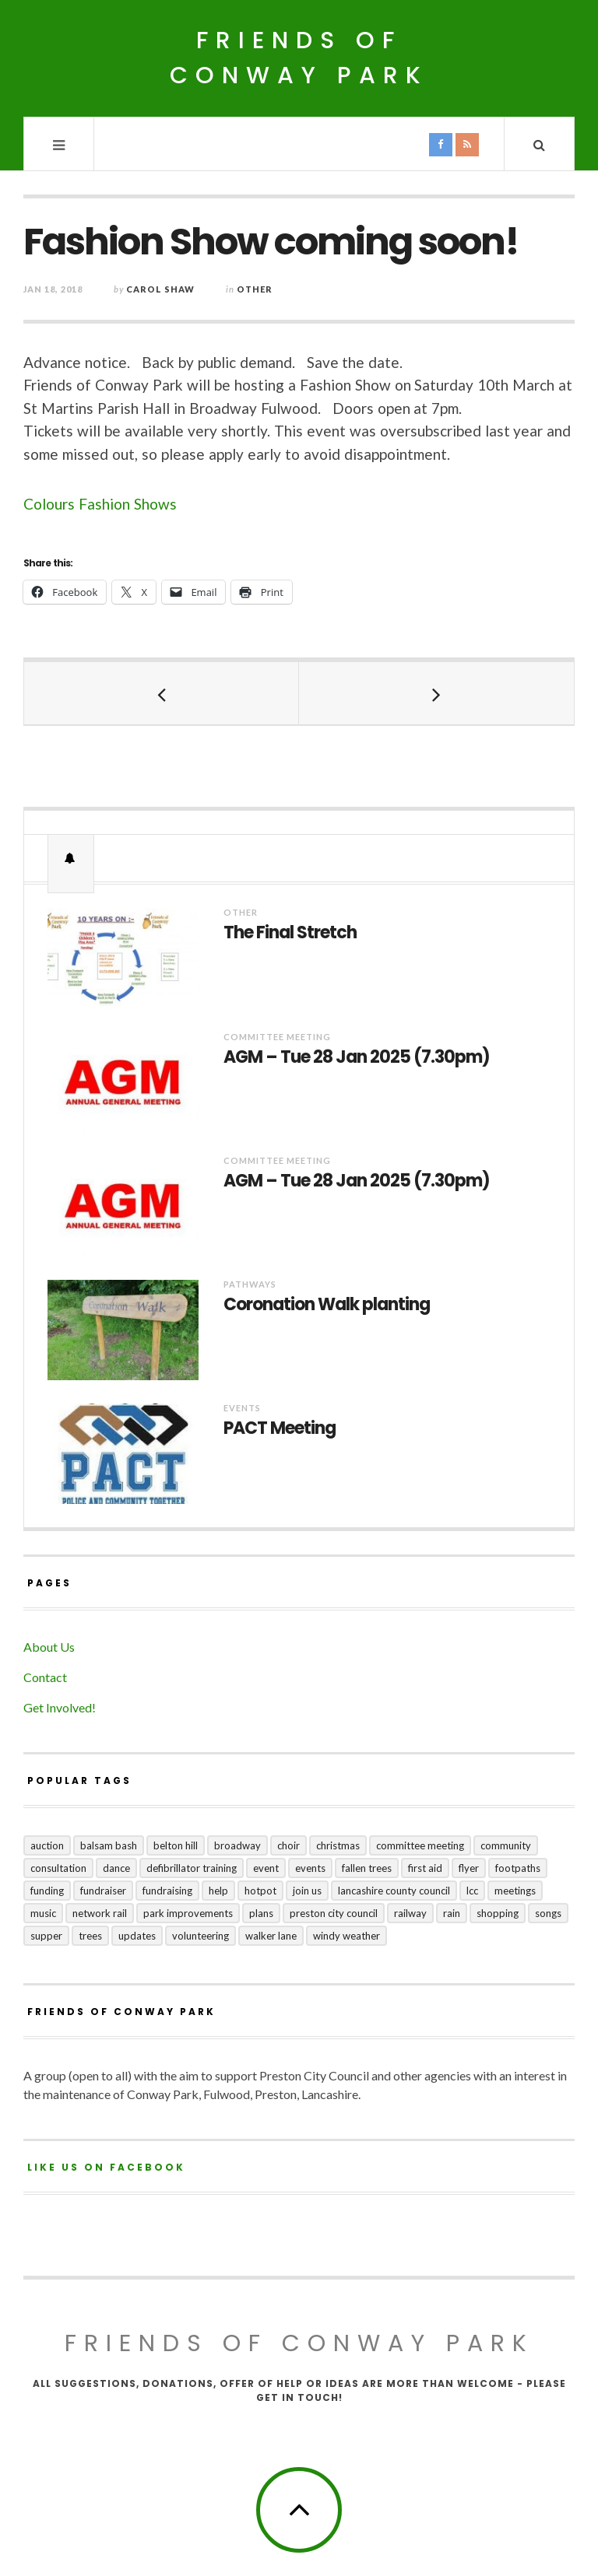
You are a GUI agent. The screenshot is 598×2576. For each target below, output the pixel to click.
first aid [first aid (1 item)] (425, 1868)
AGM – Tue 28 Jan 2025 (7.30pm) (356, 1057)
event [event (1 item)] (266, 1868)
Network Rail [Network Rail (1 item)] (99, 1913)
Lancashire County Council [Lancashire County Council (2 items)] (394, 1890)
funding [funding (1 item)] (47, 1890)
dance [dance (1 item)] (116, 1868)
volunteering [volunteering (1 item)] (200, 1935)
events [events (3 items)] (310, 1868)
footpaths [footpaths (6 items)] (517, 1868)
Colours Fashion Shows (100, 504)
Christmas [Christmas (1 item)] (338, 1845)
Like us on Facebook (106, 2167)
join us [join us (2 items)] (307, 1890)
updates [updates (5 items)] (137, 1935)
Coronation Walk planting (326, 1305)
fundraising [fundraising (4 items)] (167, 1890)
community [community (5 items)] (505, 1845)
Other (255, 289)
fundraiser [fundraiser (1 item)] (103, 1890)
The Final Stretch (290, 933)
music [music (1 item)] (43, 1913)
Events (242, 1408)
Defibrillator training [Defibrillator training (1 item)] (191, 1868)
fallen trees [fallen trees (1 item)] (367, 1868)
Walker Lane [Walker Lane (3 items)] (271, 1935)
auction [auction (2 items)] (47, 1845)
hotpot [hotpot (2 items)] (260, 1890)
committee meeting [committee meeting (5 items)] (420, 1845)
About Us (49, 1646)
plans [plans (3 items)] (261, 1913)
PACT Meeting (279, 1428)
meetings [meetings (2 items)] (515, 1890)
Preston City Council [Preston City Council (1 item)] (334, 1913)
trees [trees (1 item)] (90, 1935)
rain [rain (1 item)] (451, 1913)
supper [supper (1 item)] (46, 1935)
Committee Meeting (277, 1037)
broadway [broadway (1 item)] (237, 1845)
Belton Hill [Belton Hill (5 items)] (175, 1845)
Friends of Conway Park (299, 58)
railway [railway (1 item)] (410, 1913)
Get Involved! (59, 1707)
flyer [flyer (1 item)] (469, 1868)
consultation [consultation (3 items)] (58, 1868)
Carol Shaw (160, 289)
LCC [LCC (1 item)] (472, 1890)
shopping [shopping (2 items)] (498, 1913)
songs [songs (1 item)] (548, 1913)
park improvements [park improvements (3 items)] (188, 1913)
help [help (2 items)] (218, 1890)
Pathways (249, 1284)
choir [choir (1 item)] (288, 1845)
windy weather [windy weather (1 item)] (346, 1935)
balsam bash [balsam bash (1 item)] (108, 1845)
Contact (45, 1677)
